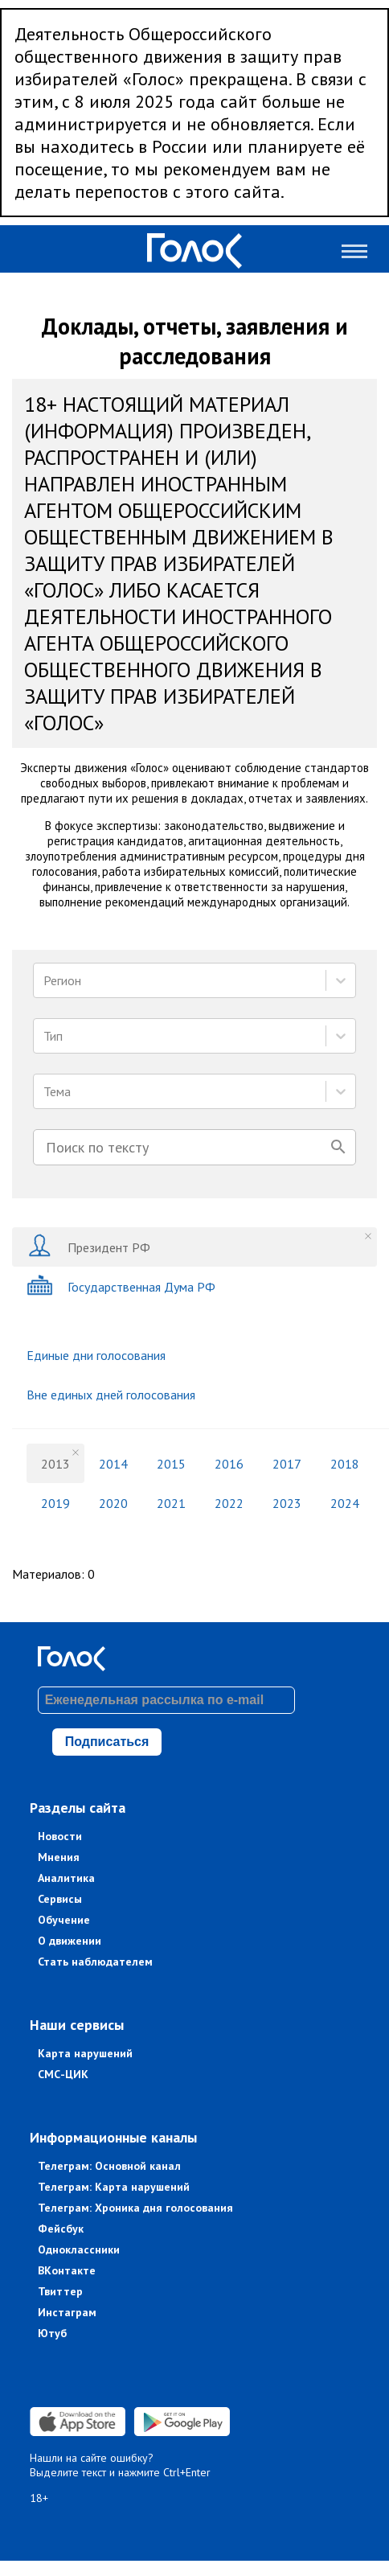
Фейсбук (61, 2228)
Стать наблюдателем (95, 1961)
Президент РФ (88, 1247)
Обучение (64, 1919)
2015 (171, 1464)
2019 (55, 1503)
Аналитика (66, 1878)
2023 (286, 1503)
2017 (286, 1464)
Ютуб (52, 2333)
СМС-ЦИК (63, 2074)
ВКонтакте (67, 2270)
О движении (69, 1940)
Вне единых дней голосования (111, 1395)
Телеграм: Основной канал (109, 2166)
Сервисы (60, 1899)
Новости (60, 1836)
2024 (344, 1503)
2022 (229, 1503)
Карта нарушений (85, 2053)
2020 (113, 1503)
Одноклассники (79, 2249)
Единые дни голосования (96, 1355)
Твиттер (60, 2291)
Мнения (59, 1857)
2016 (229, 1464)
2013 (55, 1464)
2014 (113, 1464)
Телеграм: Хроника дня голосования (135, 2207)
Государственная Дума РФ (121, 1286)
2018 (344, 1464)
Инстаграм (67, 2312)
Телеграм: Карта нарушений (114, 2187)
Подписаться (107, 1741)
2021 (171, 1503)
